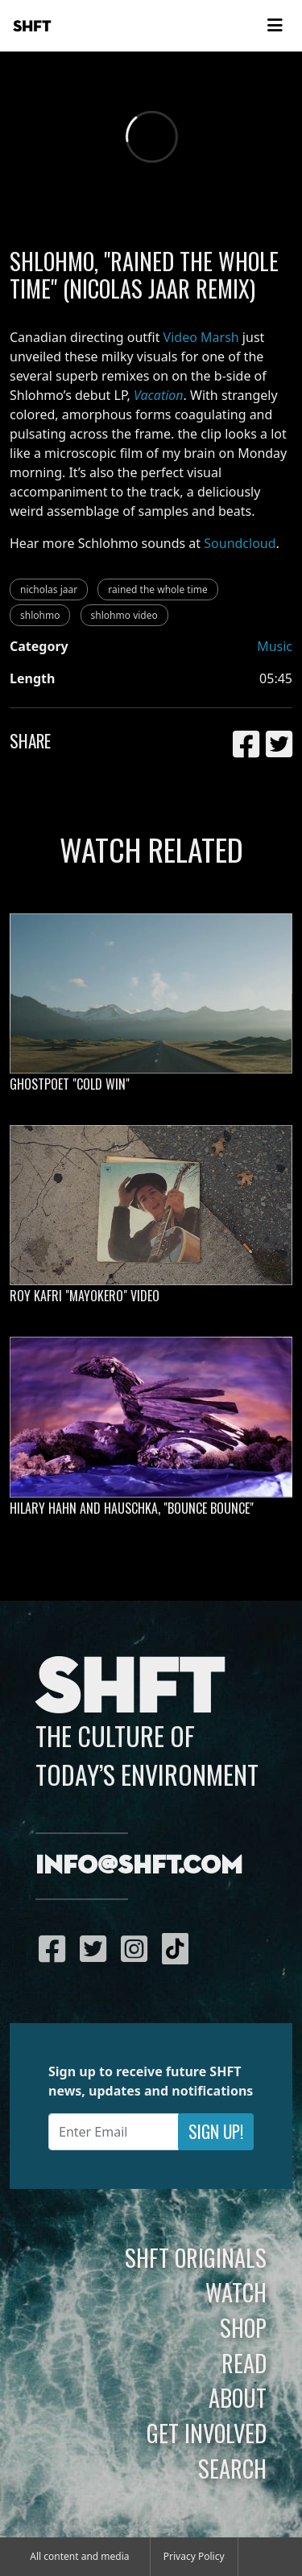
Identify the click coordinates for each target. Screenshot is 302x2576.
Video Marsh (201, 337)
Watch (236, 2292)
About (238, 2397)
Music (274, 646)
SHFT (32, 27)
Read (244, 2363)
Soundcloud (239, 543)
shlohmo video (124, 615)
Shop (243, 2327)
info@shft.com (138, 1866)
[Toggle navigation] (274, 25)
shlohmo (40, 615)
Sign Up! (215, 2131)
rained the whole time (157, 589)
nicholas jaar (48, 589)
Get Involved (207, 2433)
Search (232, 2468)
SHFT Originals (196, 2257)
